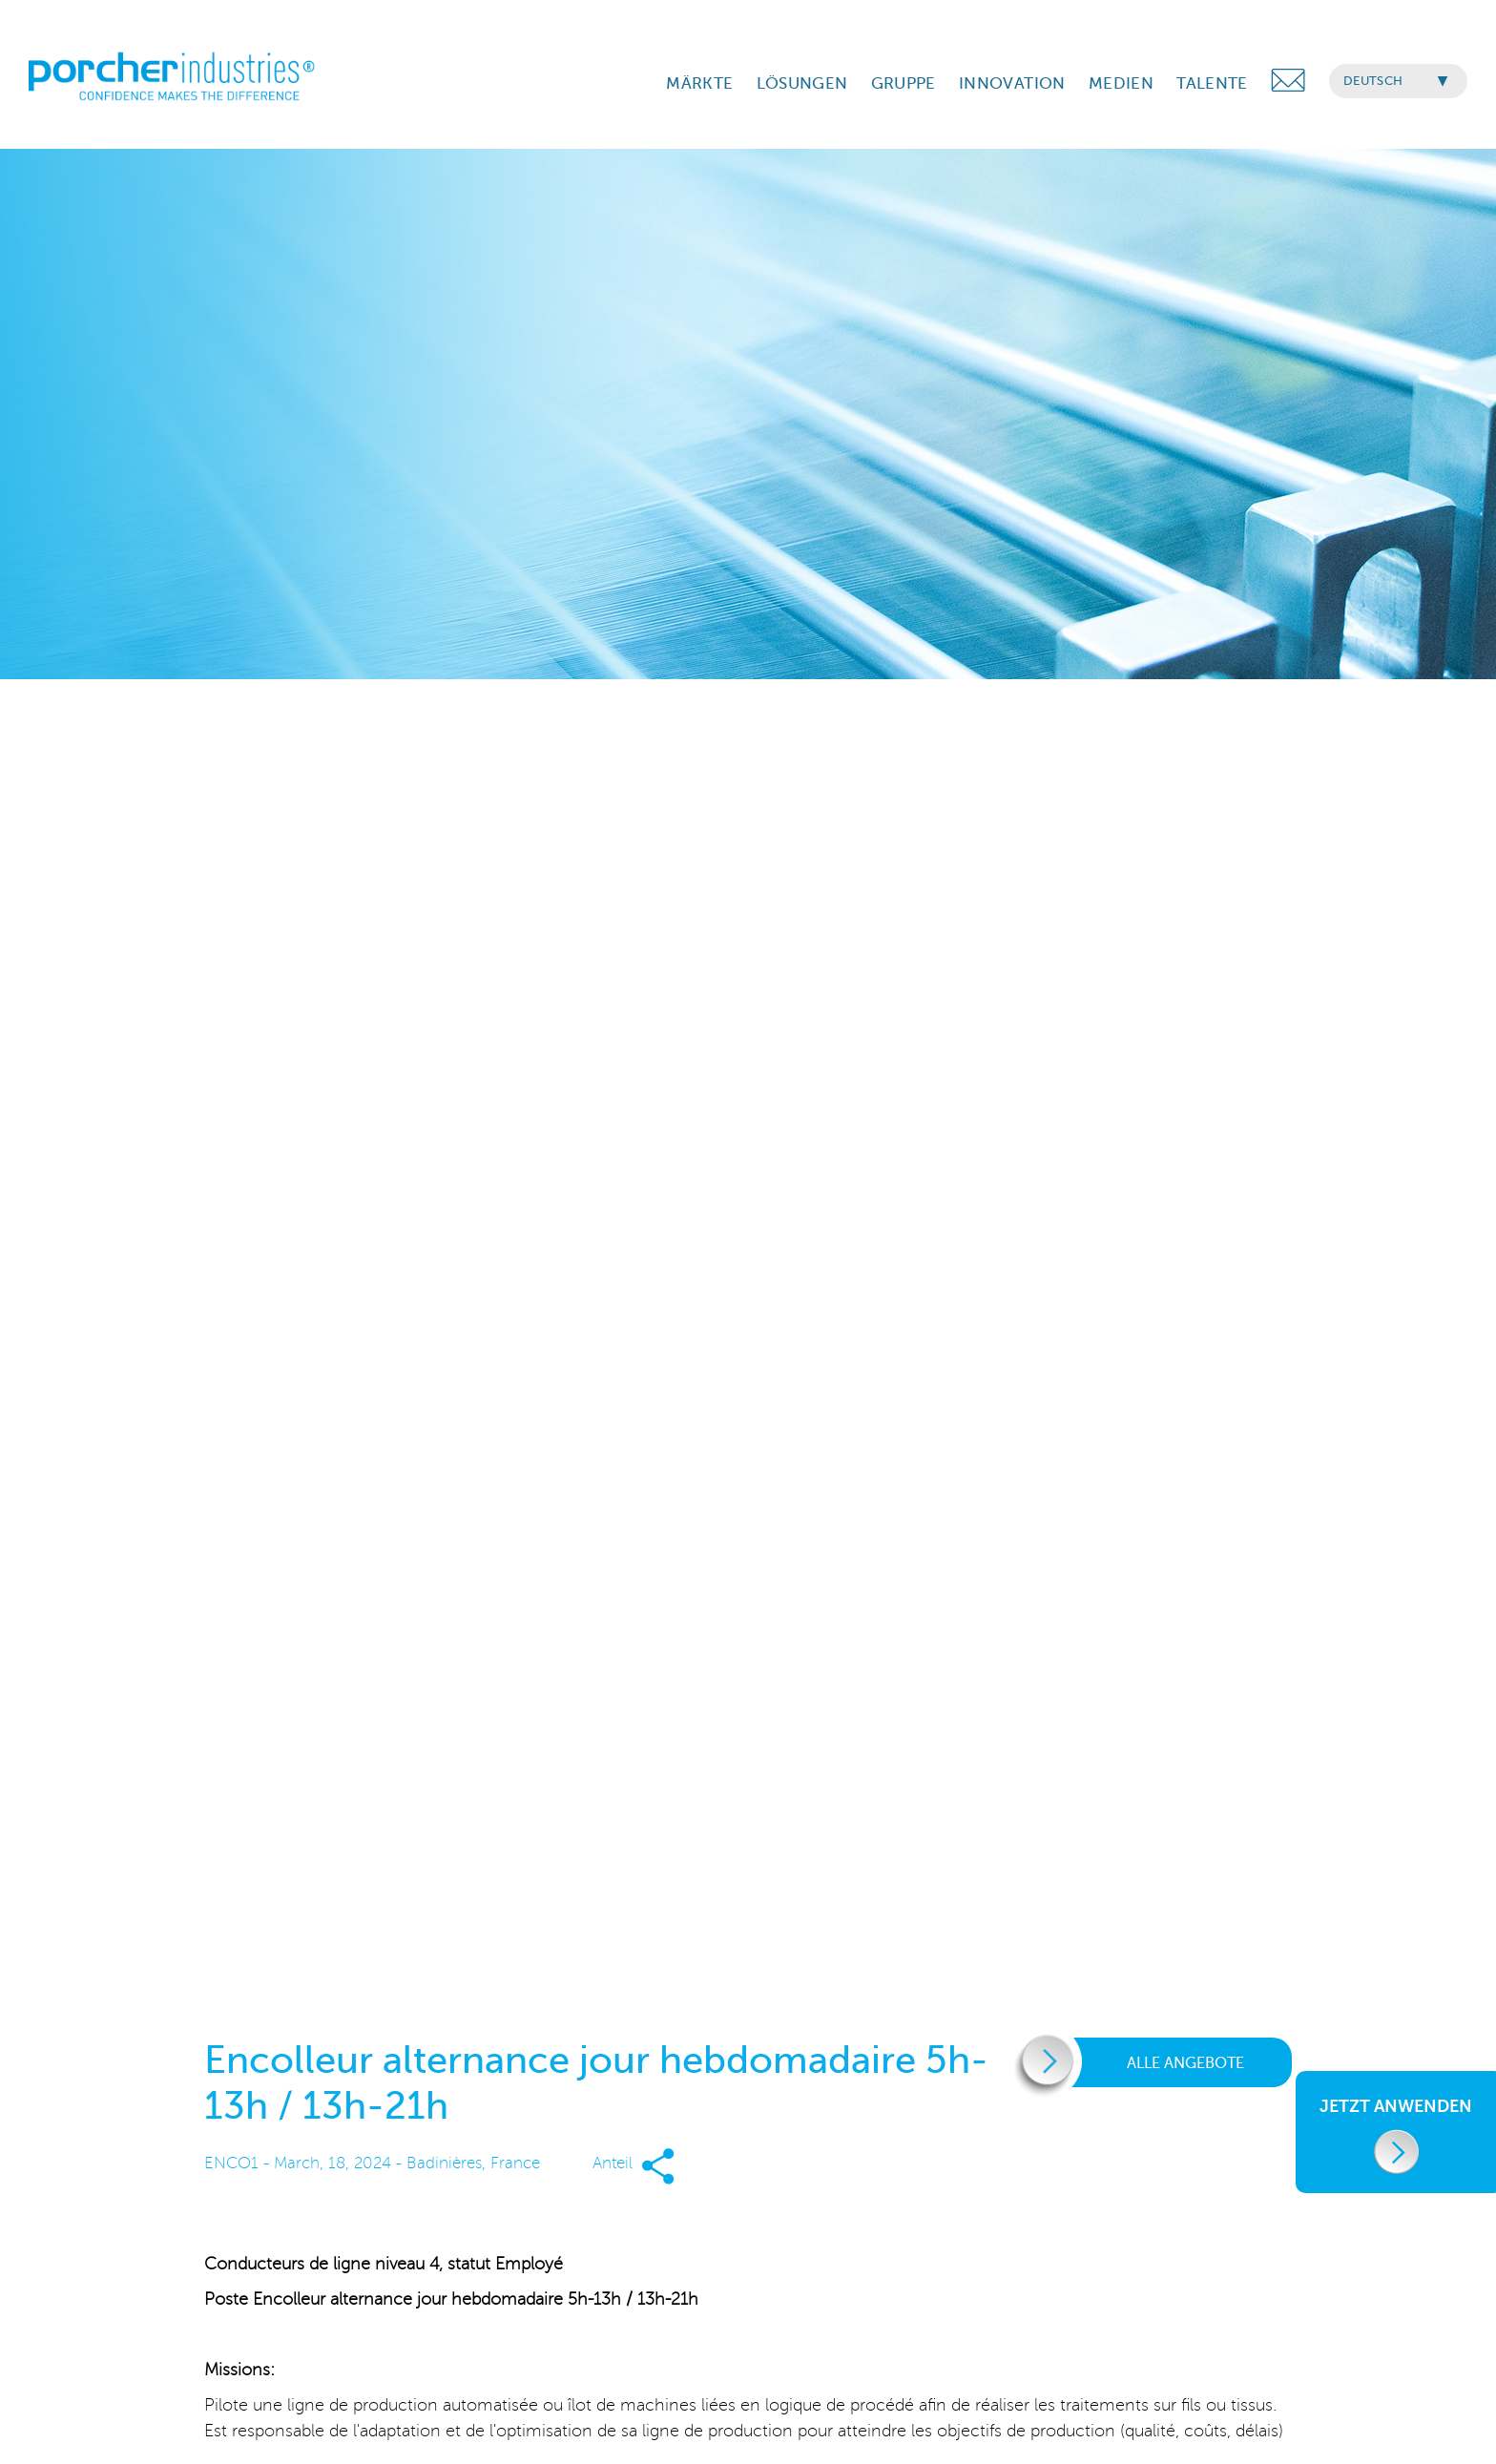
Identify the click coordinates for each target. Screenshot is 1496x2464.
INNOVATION (1012, 83)
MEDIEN (1121, 83)
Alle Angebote (1147, 2062)
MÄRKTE (699, 83)
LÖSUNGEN (802, 83)
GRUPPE (903, 83)
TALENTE (1211, 83)
